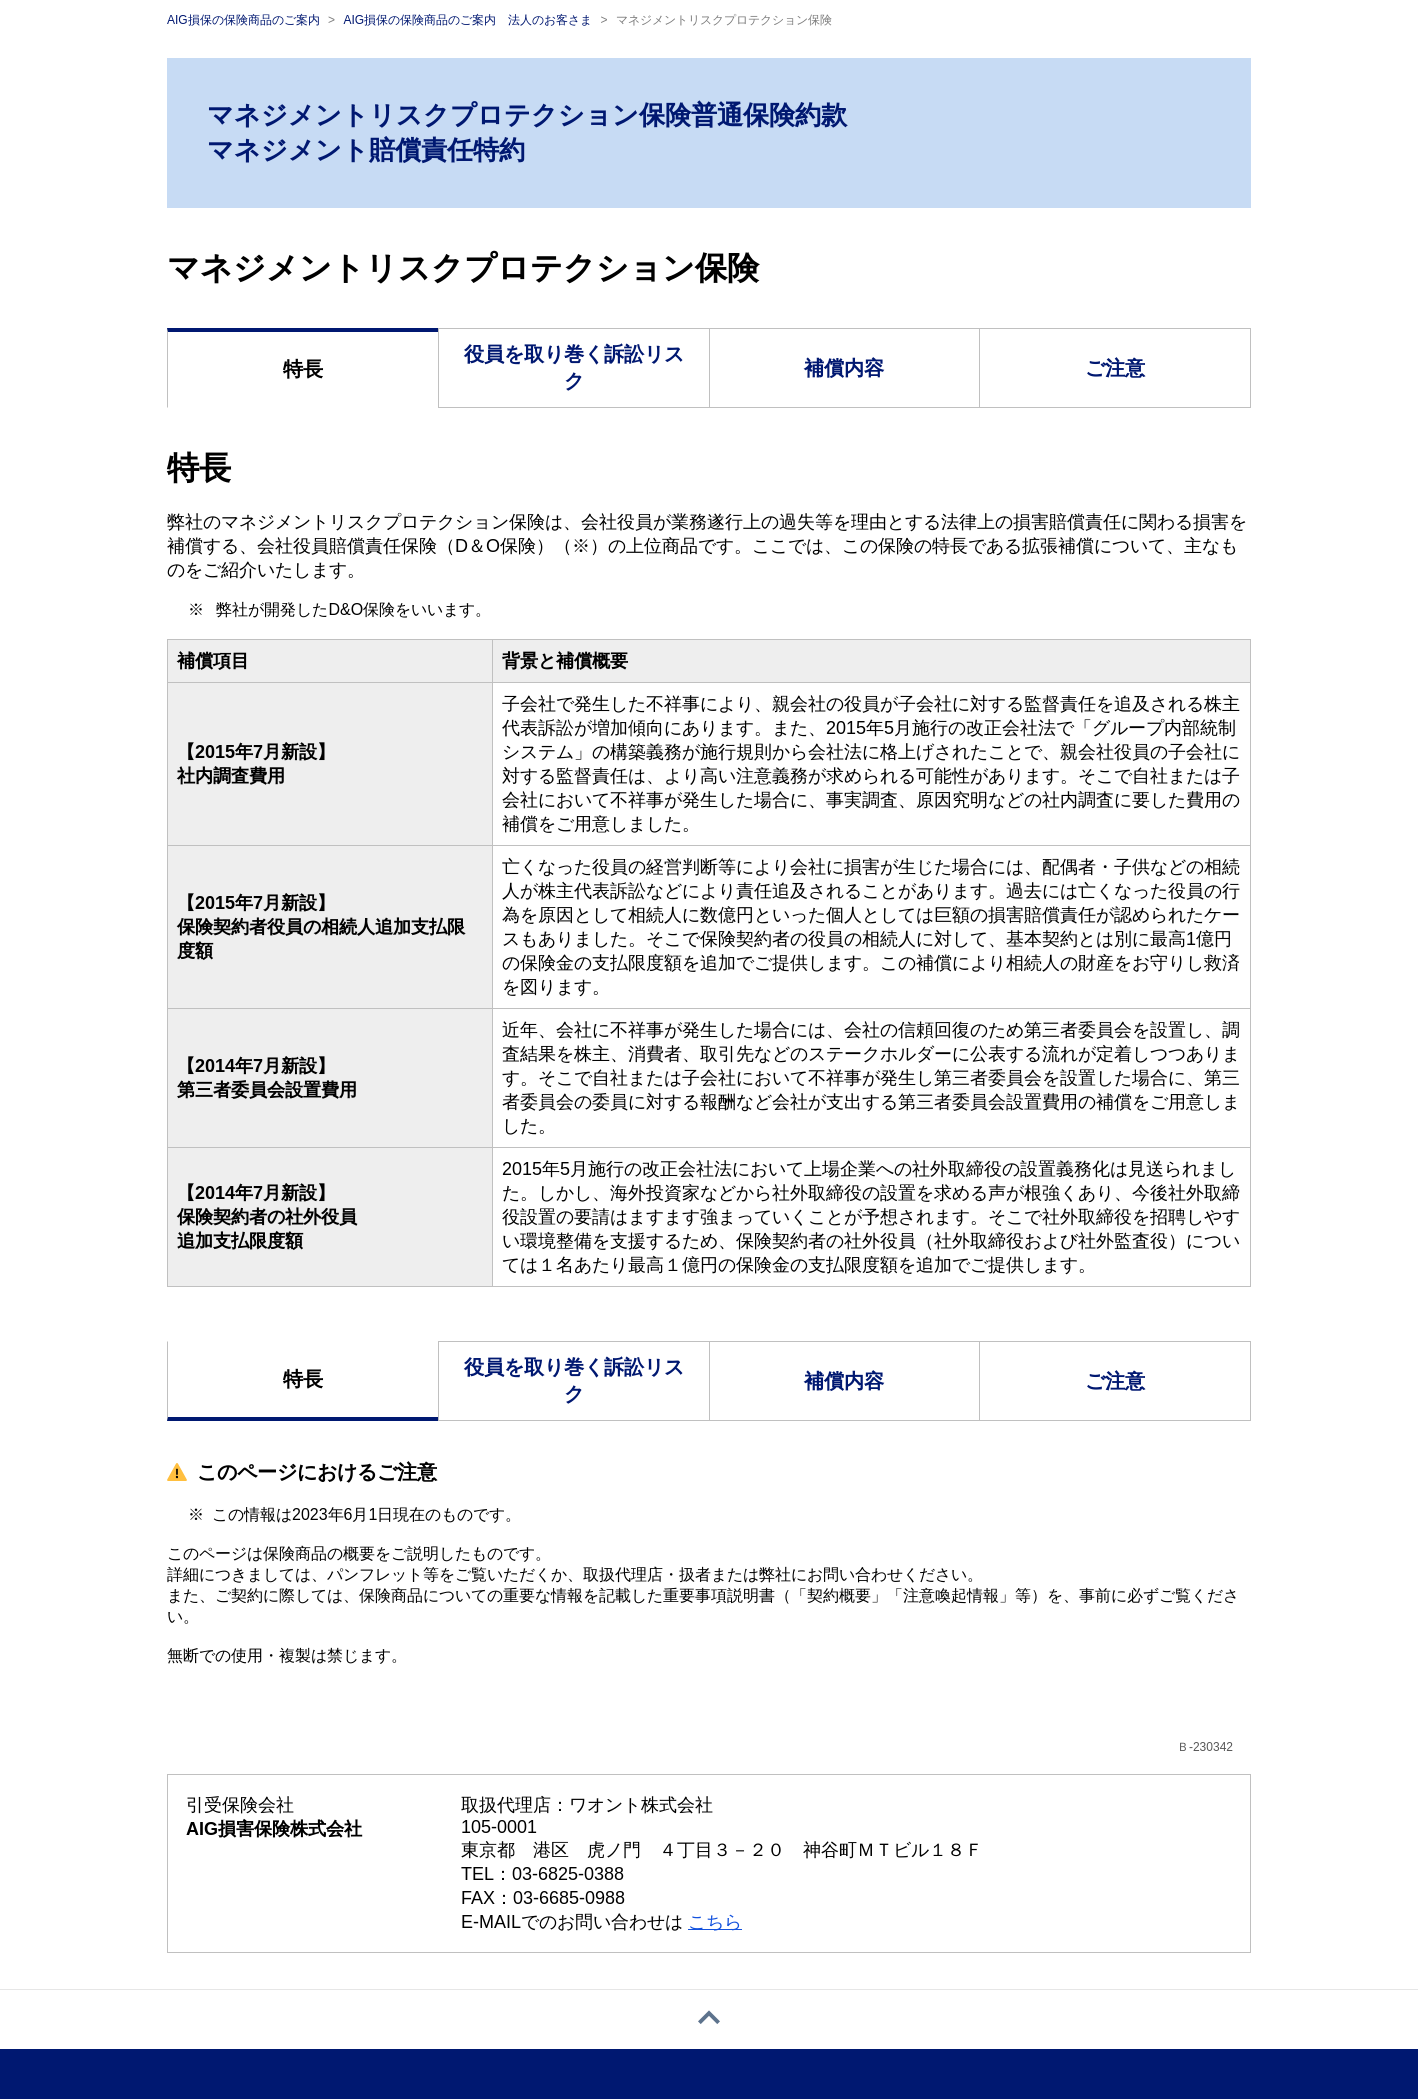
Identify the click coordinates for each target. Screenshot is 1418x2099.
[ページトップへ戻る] (709, 2019)
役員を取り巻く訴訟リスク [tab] (574, 367)
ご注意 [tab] (1115, 368)
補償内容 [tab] (844, 368)
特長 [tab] (303, 369)
